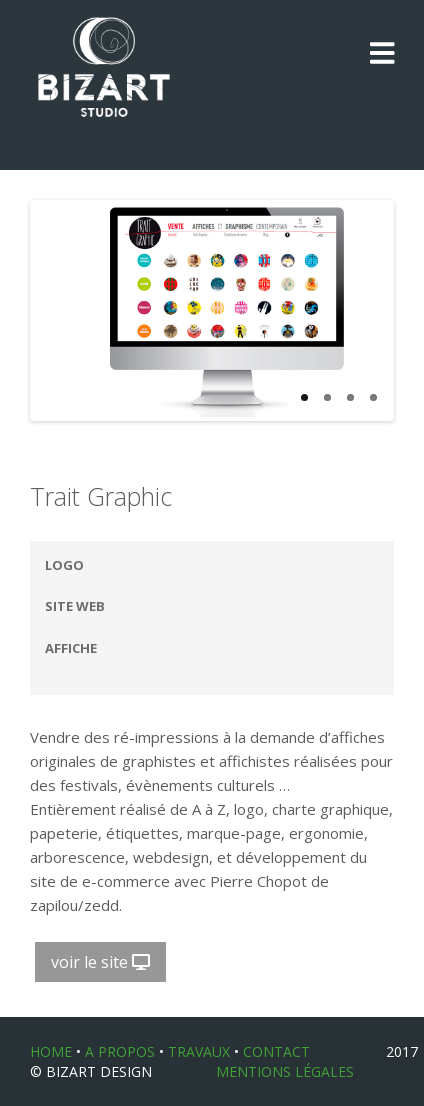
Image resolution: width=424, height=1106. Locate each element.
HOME (51, 1051)
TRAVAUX (199, 1051)
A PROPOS (120, 1051)
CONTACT (276, 1051)
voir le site (100, 962)
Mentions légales (285, 1071)
